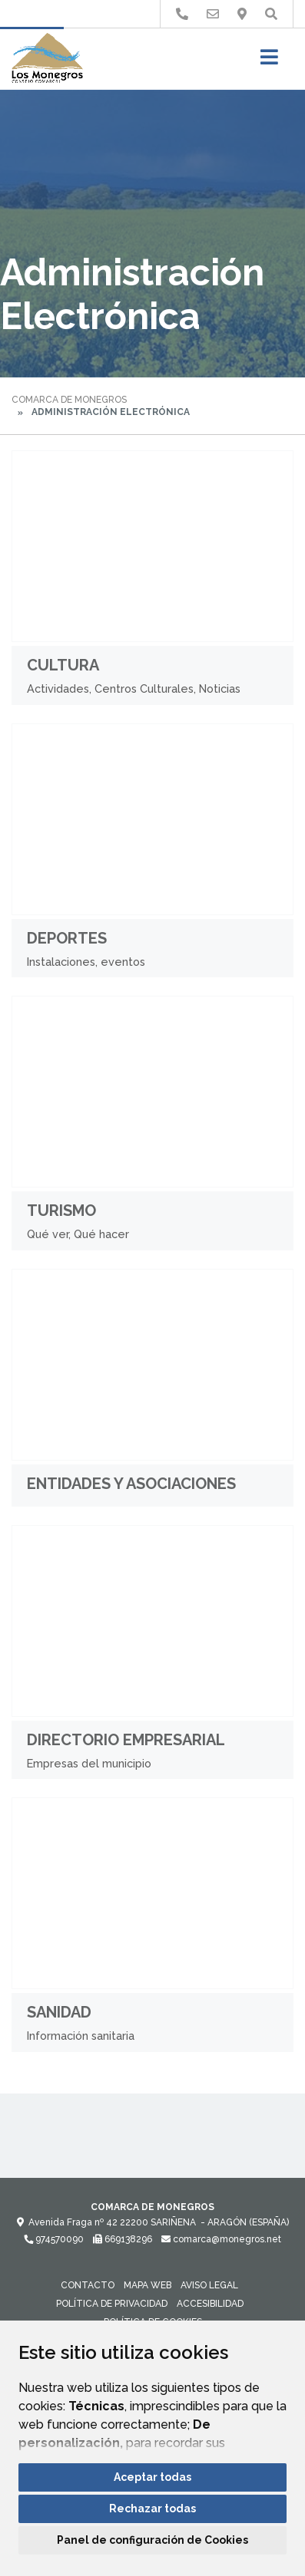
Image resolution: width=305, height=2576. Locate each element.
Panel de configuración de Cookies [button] (152, 2540)
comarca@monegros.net (221, 2239)
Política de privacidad (111, 2303)
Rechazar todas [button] (152, 2508)
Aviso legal (209, 2285)
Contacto (87, 2285)
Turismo (61, 1210)
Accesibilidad (210, 2303)
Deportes (67, 938)
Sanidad (59, 2012)
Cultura (63, 665)
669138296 (122, 2239)
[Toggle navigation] (269, 62)
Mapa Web (147, 2285)
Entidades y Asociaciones (131, 1483)
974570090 (54, 2239)
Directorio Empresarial (126, 1740)
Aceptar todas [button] (152, 2477)
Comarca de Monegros (69, 399)
